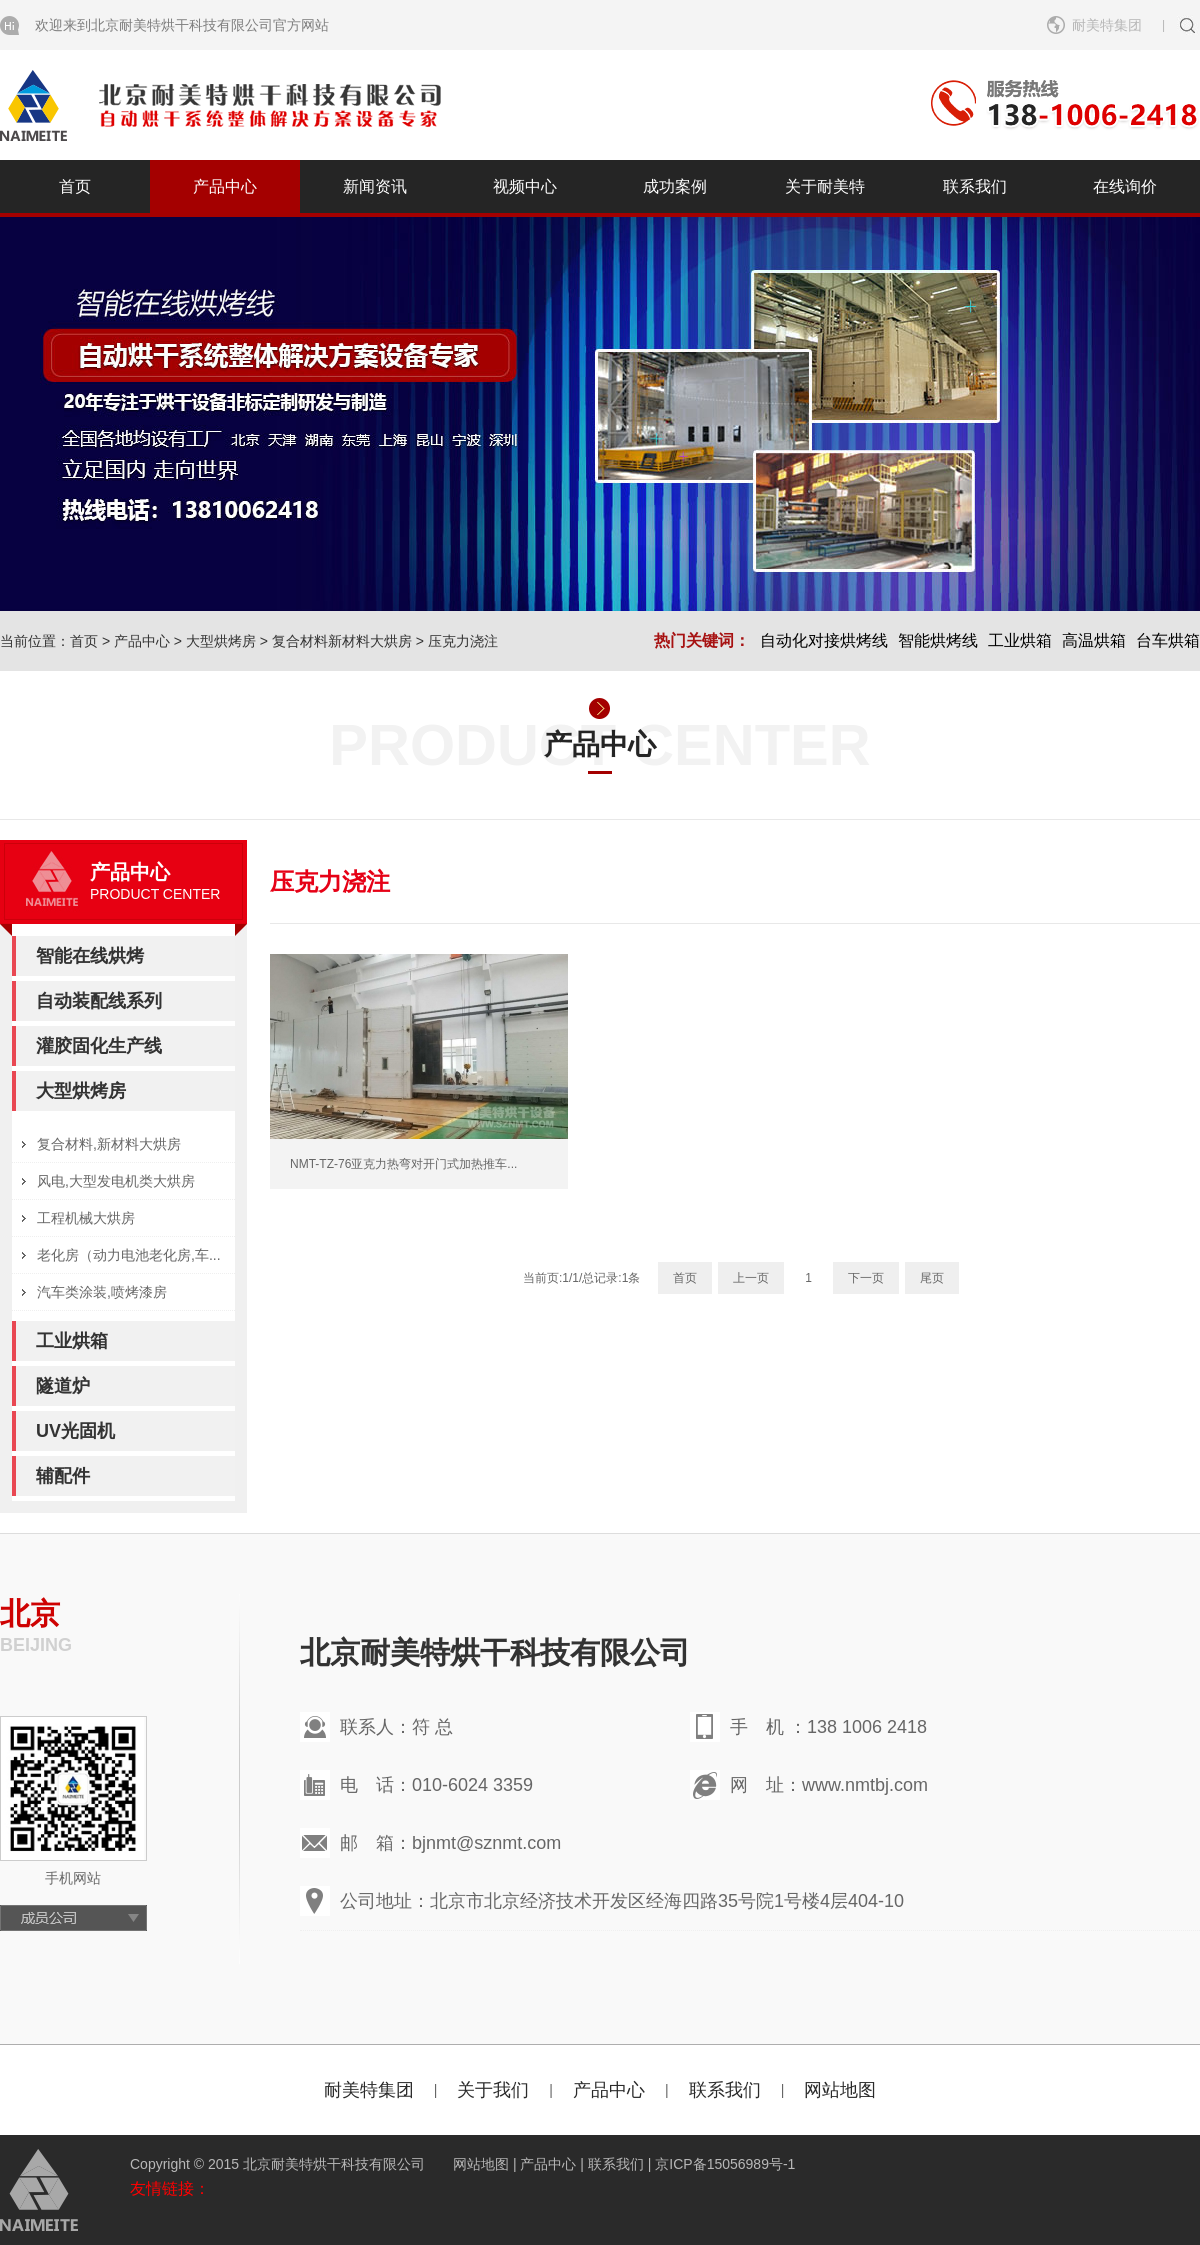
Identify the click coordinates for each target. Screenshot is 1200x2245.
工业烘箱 (1020, 640)
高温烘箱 (1094, 640)
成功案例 (675, 186)
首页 (75, 186)
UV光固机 (75, 1431)
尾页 (932, 1278)
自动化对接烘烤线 (824, 640)
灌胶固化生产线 (99, 1046)
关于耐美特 (825, 186)
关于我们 (493, 2090)
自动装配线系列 (99, 1001)
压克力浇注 (463, 641)
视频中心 (525, 186)
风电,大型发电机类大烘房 (116, 1181)
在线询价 (1125, 186)
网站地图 (840, 2090)
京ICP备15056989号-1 (725, 2164)
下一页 (866, 1278)
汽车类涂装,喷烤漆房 (102, 1292)
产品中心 (225, 186)
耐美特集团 (1107, 25)
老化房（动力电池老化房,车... (129, 1255)
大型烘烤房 (221, 641)
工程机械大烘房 (86, 1218)
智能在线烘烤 (90, 956)
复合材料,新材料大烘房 (109, 1144)
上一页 (751, 1278)
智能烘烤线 (938, 640)
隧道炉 (63, 1386)
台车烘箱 (1168, 640)
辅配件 (63, 1476)
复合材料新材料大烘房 (342, 641)
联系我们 (975, 186)
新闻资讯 (375, 186)
